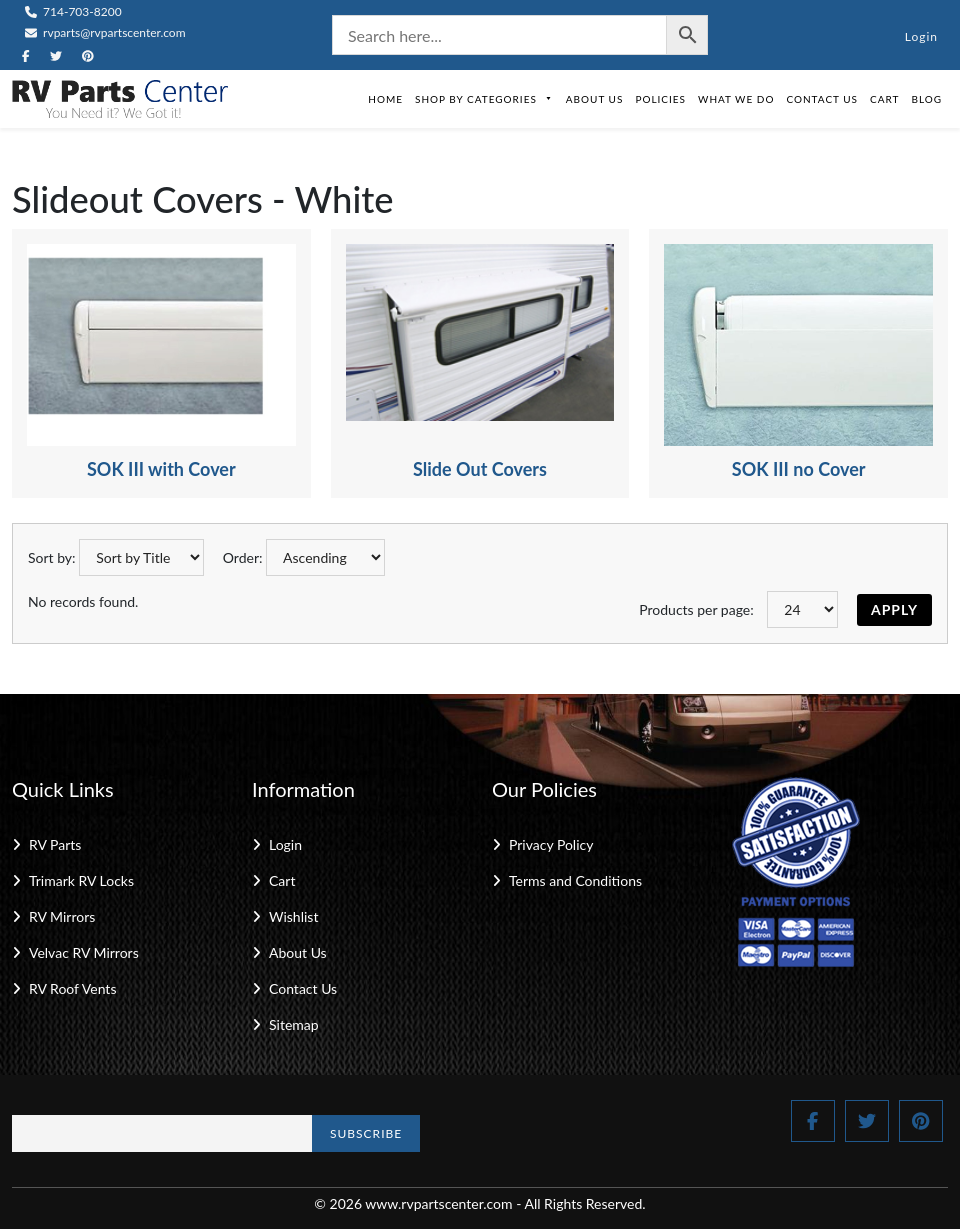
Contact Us (822, 99)
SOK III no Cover (799, 469)
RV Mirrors (62, 916)
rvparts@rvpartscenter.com (105, 32)
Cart (884, 99)
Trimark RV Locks (81, 880)
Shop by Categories (484, 99)
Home (385, 99)
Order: (243, 557)
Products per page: (696, 609)
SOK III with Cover (161, 469)
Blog (926, 99)
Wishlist (293, 916)
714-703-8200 (73, 11)
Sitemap (294, 1024)
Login (921, 36)
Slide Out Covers (480, 469)
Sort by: (52, 557)
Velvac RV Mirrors (84, 952)
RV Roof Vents (72, 988)
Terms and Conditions (575, 880)
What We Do (736, 99)
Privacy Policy (551, 844)
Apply (894, 609)
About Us (595, 99)
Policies (660, 99)
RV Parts (55, 844)
